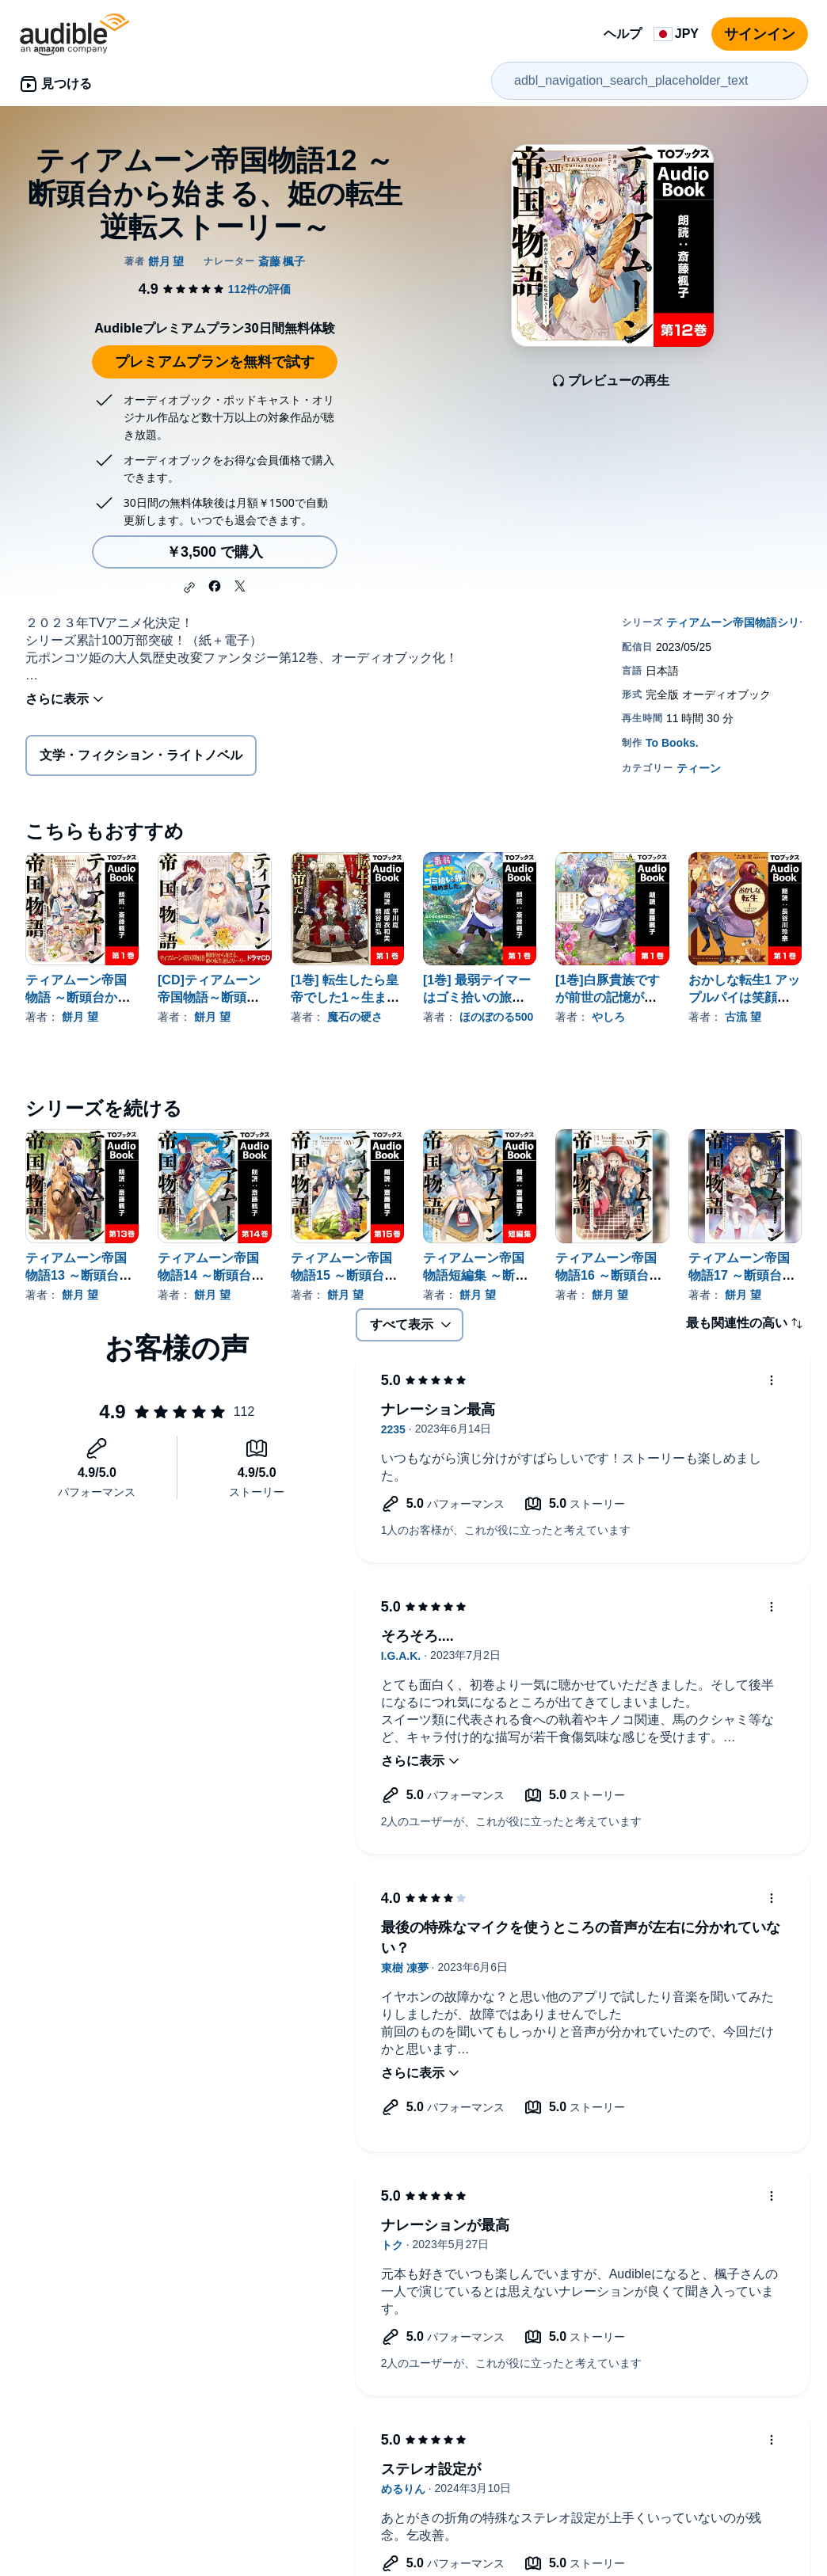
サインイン (759, 34)
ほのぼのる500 (496, 1016)
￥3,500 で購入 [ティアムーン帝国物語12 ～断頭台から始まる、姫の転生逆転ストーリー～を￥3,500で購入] (214, 552)
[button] (189, 587)
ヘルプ (623, 33)
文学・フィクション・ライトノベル (141, 755)
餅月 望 (80, 1016)
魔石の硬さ (355, 1016)
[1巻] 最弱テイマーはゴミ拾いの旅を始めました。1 (477, 997)
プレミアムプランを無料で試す (214, 362)
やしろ (608, 1016)
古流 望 (743, 1016)
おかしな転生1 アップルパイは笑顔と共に (744, 997)
